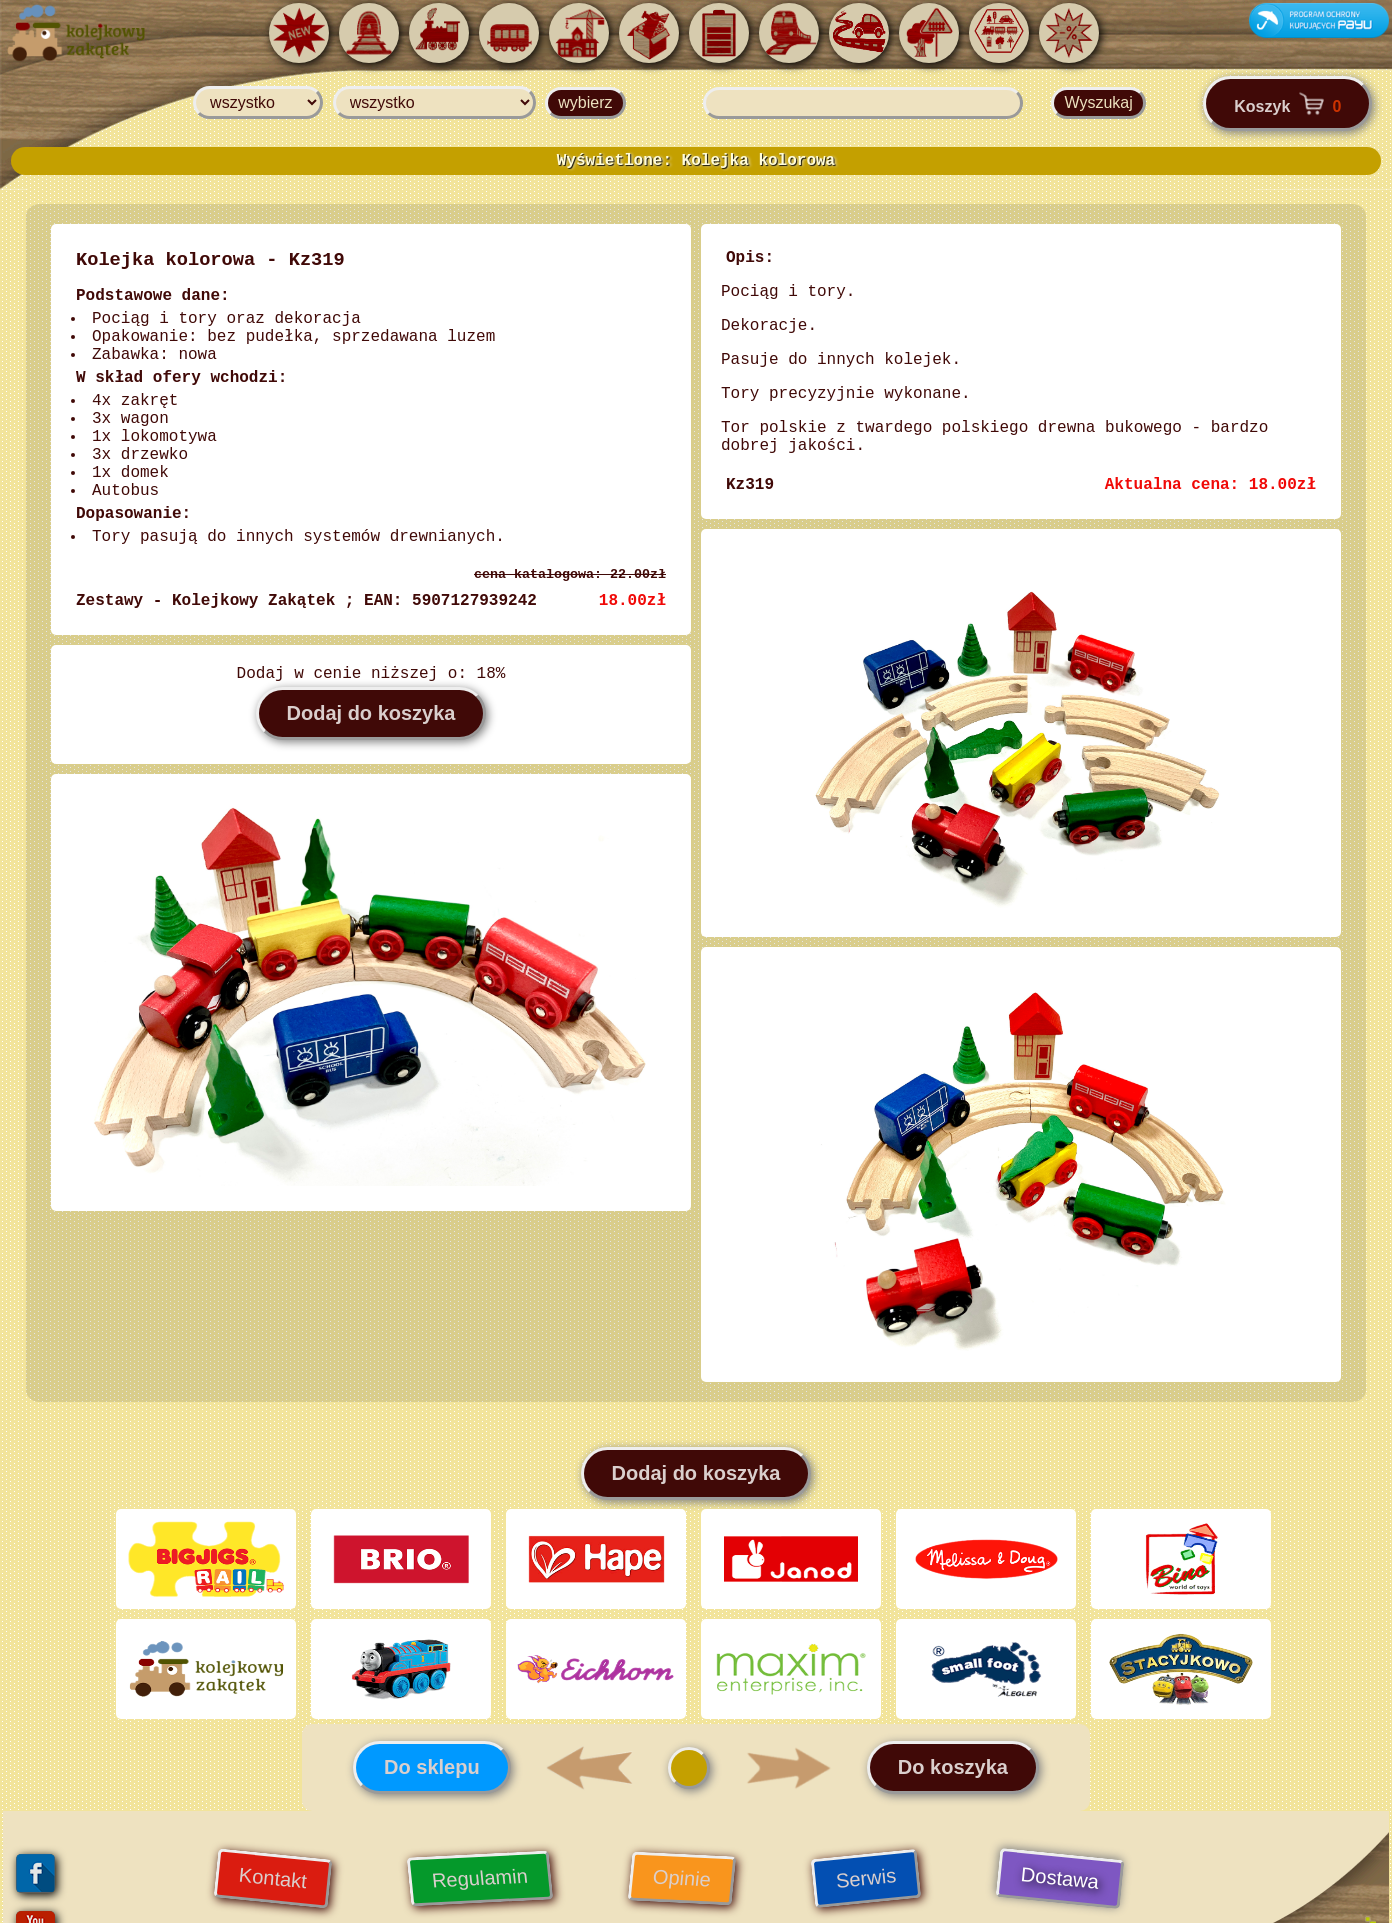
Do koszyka (953, 1763)
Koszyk (1287, 103)
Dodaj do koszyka (371, 713)
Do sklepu (432, 1763)
